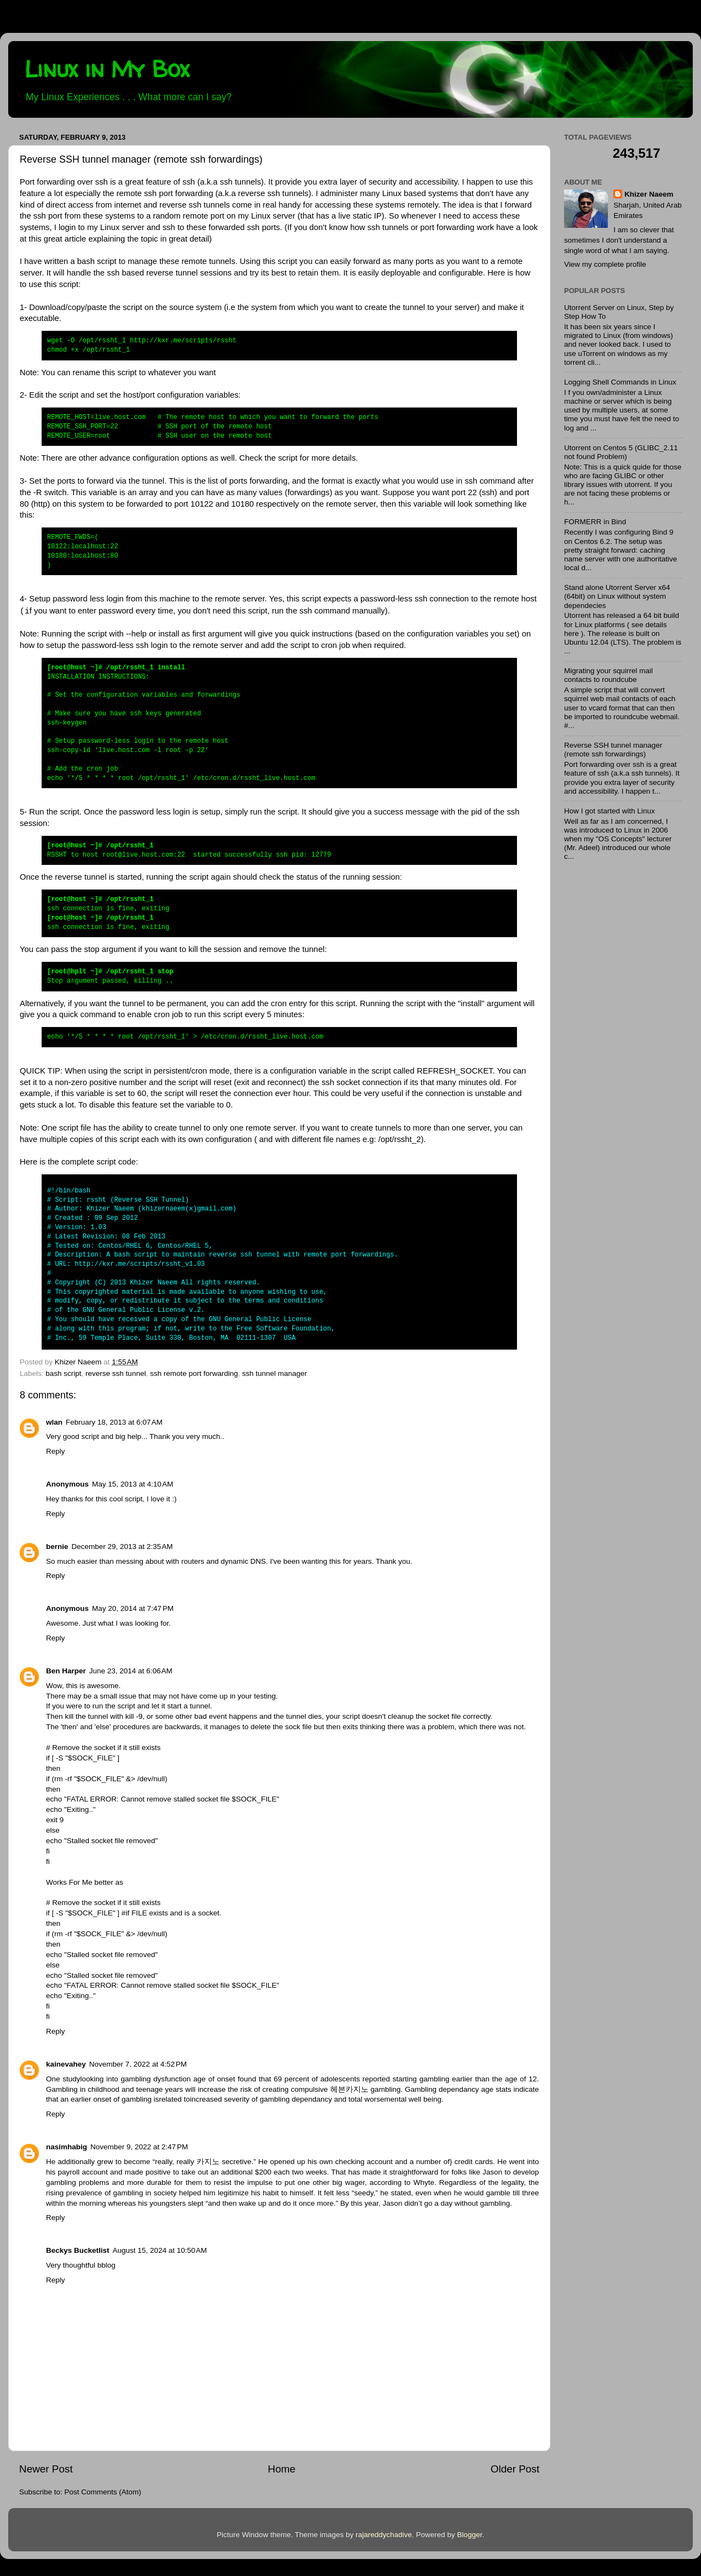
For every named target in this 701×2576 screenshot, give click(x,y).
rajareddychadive (383, 2535)
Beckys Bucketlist (78, 2250)
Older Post (515, 2469)
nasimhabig (66, 2147)
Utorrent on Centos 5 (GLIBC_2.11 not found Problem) (621, 452)
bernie (57, 1546)
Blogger (469, 2535)
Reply (55, 1451)
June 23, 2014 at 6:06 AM (131, 1671)
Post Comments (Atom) (103, 2492)
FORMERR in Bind (595, 522)
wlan (54, 1422)
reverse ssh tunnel (115, 1373)
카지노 (208, 2162)
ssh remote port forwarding (194, 1373)
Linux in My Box (107, 68)
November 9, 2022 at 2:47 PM (139, 2147)
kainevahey (66, 2064)
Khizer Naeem (648, 194)
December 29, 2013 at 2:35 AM (122, 1546)
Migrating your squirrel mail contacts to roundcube (608, 675)
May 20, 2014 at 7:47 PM (133, 1608)
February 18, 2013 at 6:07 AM (114, 1422)
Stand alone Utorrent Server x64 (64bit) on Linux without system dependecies (617, 596)
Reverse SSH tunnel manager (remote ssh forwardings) (613, 749)
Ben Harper (66, 1671)
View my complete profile (605, 264)
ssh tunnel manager (274, 1373)
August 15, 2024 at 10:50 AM (160, 2250)
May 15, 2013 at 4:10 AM (132, 1484)
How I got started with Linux (609, 811)
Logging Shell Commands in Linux (620, 382)
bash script (63, 1373)
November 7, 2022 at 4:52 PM (138, 2064)
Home (281, 2469)
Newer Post (46, 2469)
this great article (58, 238)
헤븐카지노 (349, 2089)
